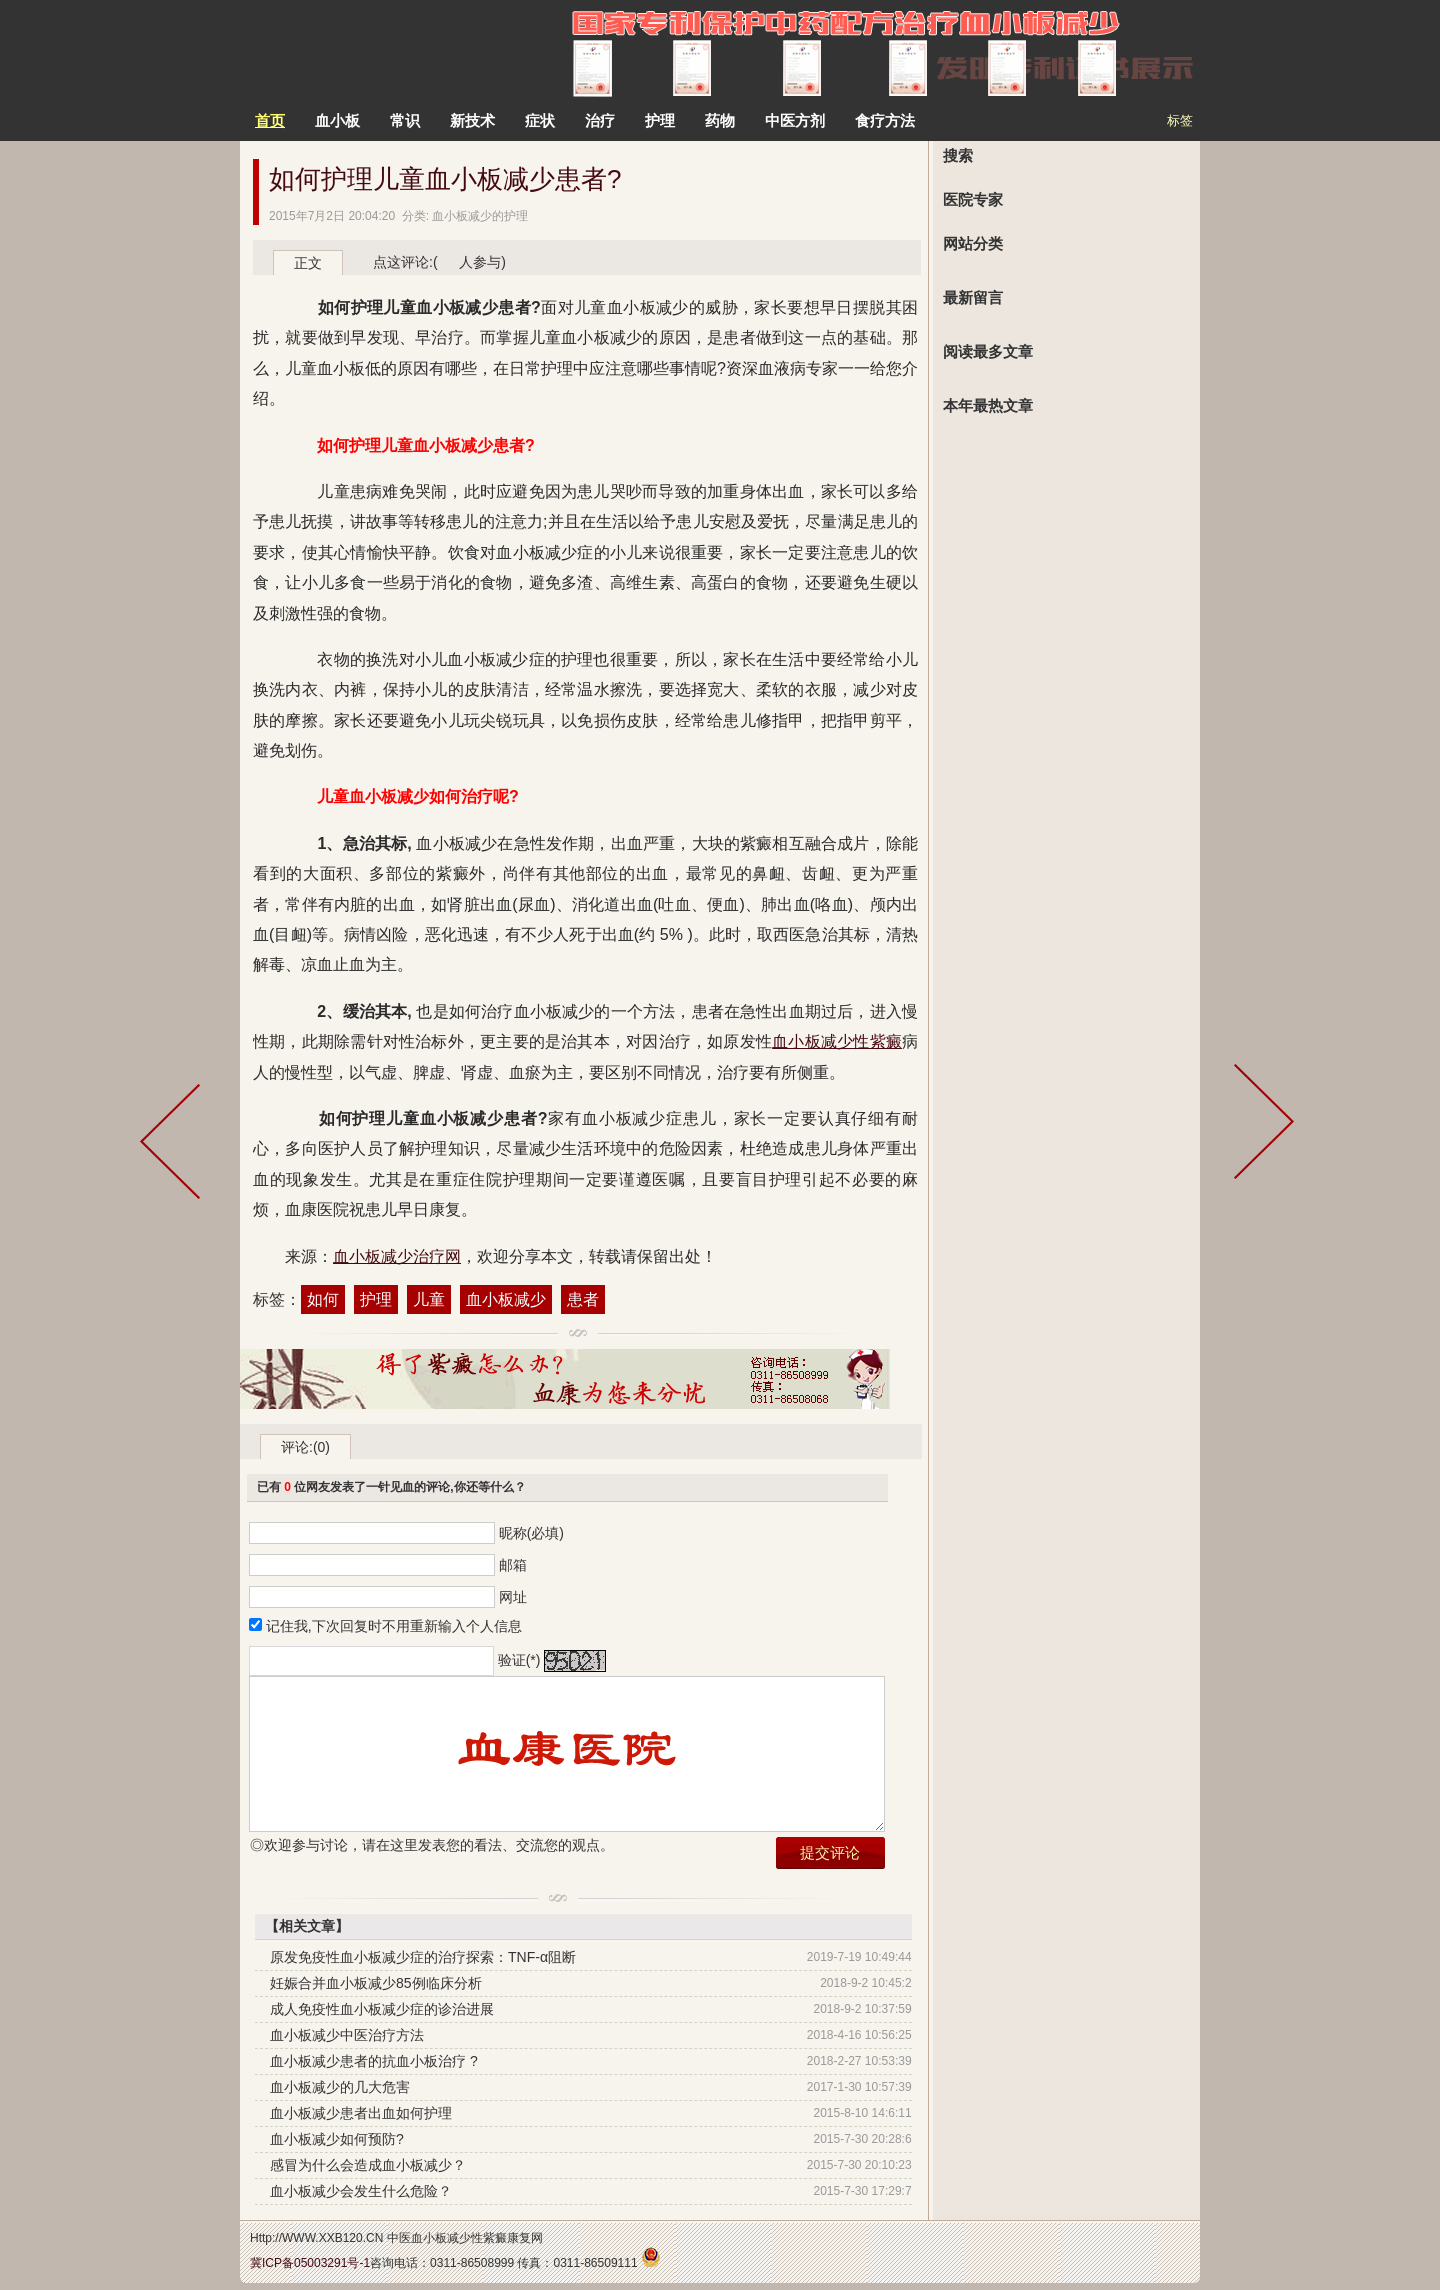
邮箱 (513, 1565)
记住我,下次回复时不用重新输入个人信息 (394, 1626)
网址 (513, 1597)
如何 (323, 1299)
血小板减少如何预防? (337, 2139)
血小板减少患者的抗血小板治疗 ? (374, 2061)
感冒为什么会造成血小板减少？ (368, 2165)
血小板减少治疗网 (397, 1256)
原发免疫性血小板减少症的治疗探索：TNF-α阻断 (423, 1957)
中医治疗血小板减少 (364, 50)
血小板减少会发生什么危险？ (361, 2191)
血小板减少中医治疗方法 (347, 2035)
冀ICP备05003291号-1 (310, 2263)
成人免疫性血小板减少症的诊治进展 (382, 2009)
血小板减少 (506, 1299)
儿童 (429, 1299)
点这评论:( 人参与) (439, 262)
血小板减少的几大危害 (340, 2087)
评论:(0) (305, 1447)
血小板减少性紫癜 (837, 1041)
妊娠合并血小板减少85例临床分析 (376, 1983)
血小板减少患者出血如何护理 (361, 2113)
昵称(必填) (531, 1533)
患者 (583, 1299)
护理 (376, 1299)
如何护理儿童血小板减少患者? (445, 179)
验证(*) (519, 1660)
